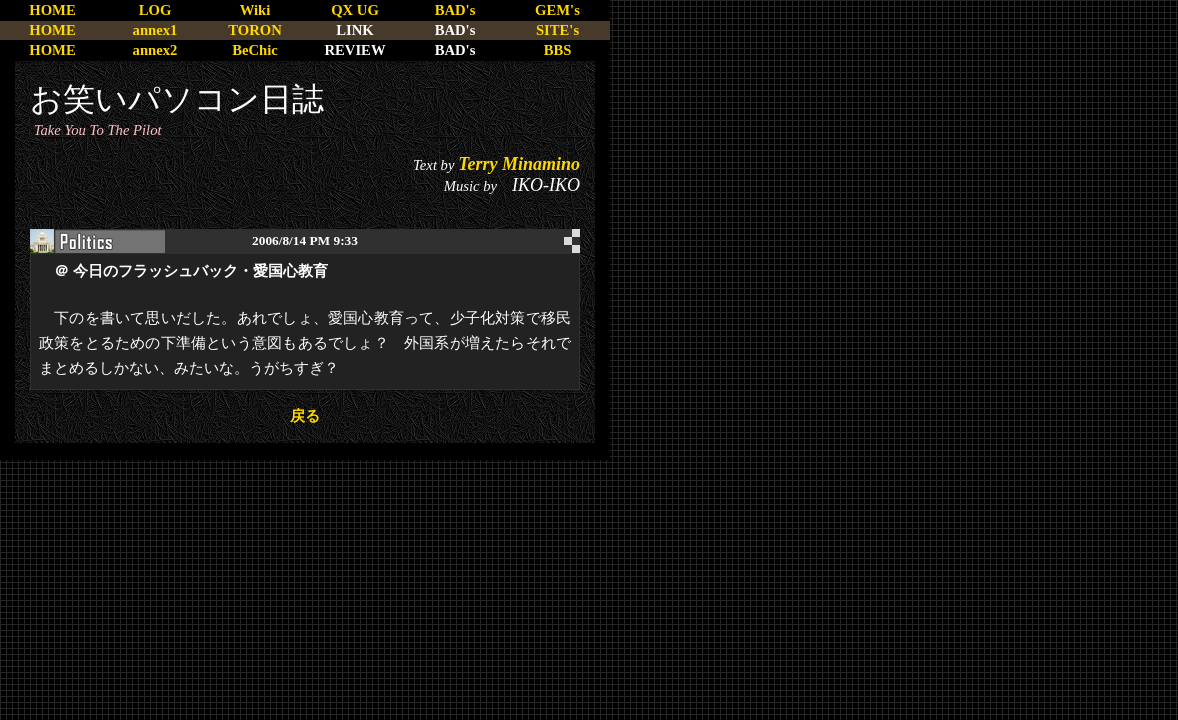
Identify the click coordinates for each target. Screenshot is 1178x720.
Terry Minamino (519, 164)
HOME (52, 10)
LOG (155, 10)
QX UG (355, 10)
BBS (558, 50)
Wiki (255, 10)
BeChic (255, 50)
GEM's (557, 10)
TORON (254, 30)
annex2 (155, 50)
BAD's (455, 10)
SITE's (557, 30)
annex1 (155, 30)
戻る (305, 416)
